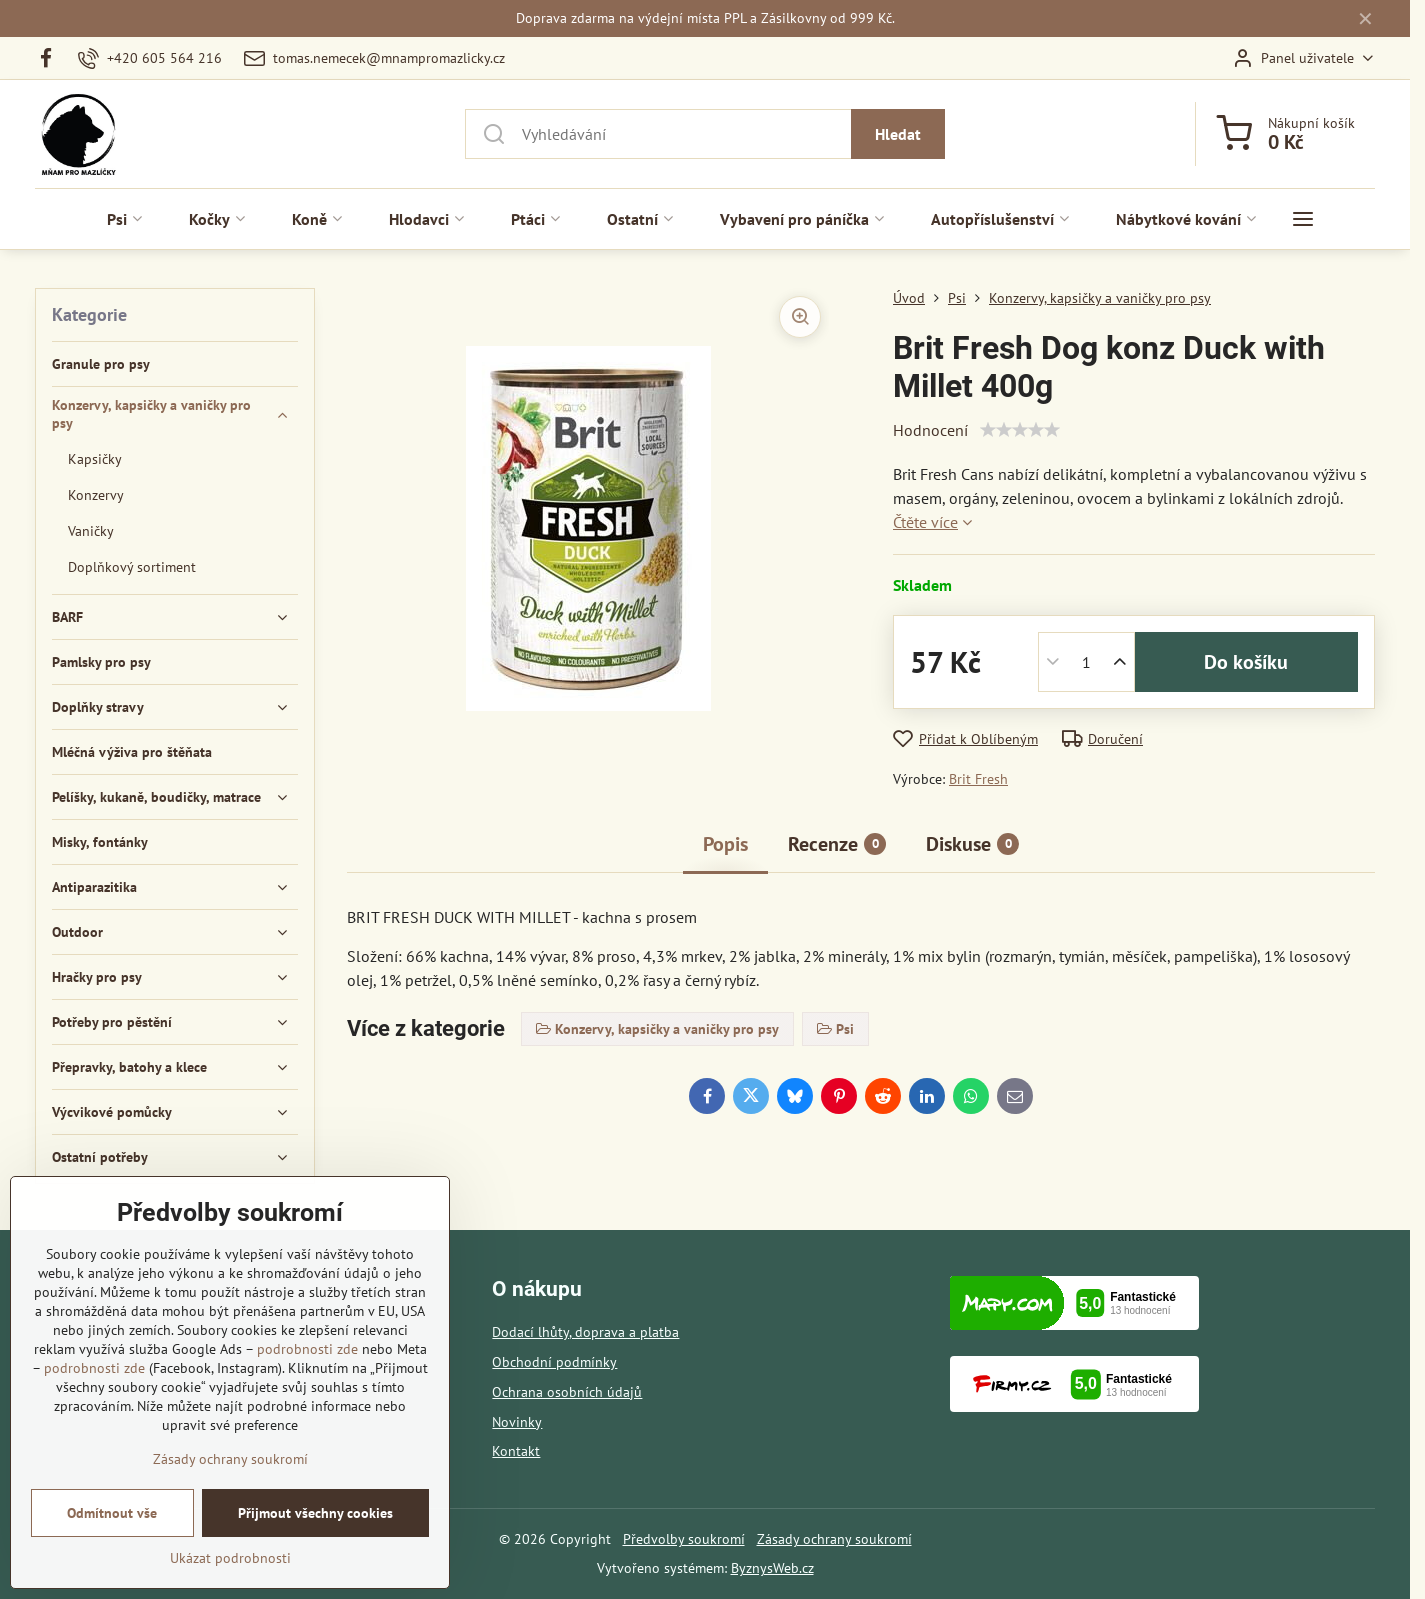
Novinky (517, 1422)
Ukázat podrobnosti (230, 1558)
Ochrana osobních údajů (567, 1392)
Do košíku (1246, 662)
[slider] (1020, 430)
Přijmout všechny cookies (315, 1513)
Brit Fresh (978, 779)
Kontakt (516, 1451)
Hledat (898, 134)
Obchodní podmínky (554, 1362)
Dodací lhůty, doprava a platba (585, 1332)
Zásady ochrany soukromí (834, 1539)
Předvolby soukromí (684, 1539)
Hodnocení (930, 430)
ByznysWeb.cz (772, 1568)
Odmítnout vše (112, 1513)
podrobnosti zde (307, 1349)
